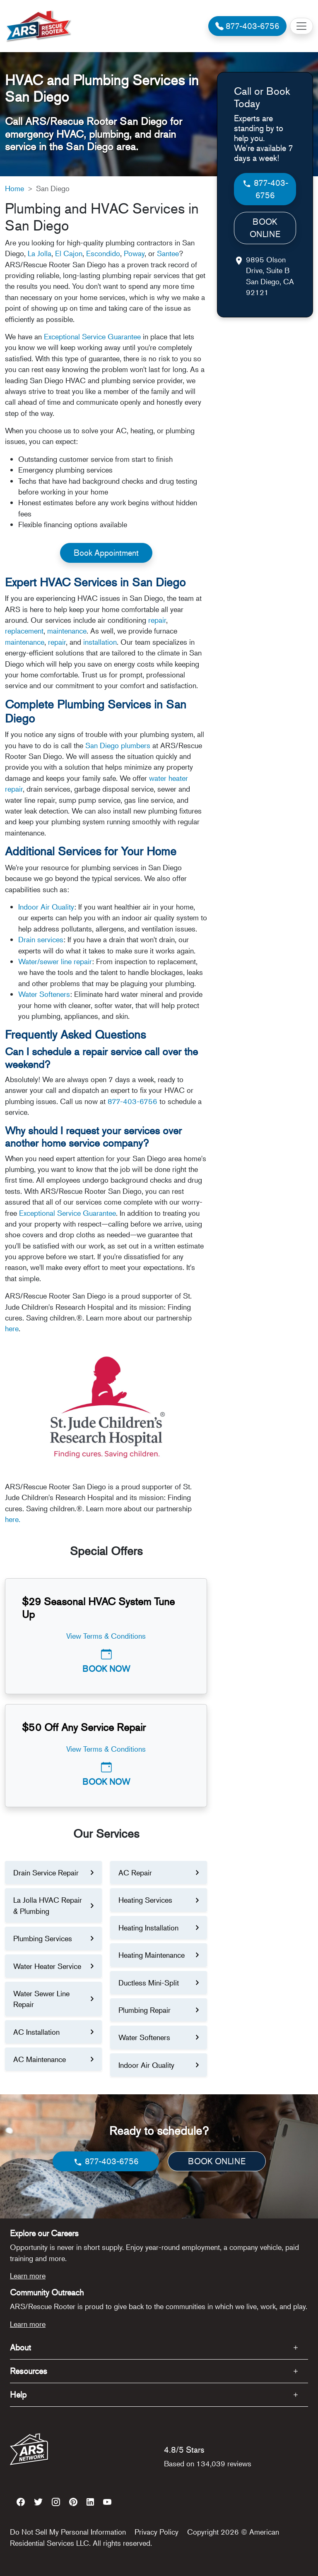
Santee (168, 253)
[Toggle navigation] (301, 26)
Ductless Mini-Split (148, 1982)
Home (14, 188)
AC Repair (135, 1872)
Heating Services (145, 1899)
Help (18, 2394)
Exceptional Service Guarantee (92, 336)
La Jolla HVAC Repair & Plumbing (47, 1905)
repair (157, 619)
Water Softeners (44, 994)
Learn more (28, 2275)
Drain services (40, 939)
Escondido (103, 253)
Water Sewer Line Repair (41, 1999)
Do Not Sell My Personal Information (68, 2531)
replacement (24, 630)
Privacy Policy (156, 2531)
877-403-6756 (132, 1101)
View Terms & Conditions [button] (106, 1635)
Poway (134, 253)
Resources (28, 2371)
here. (12, 1519)
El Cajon (68, 253)
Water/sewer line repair (55, 961)
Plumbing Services (42, 1938)
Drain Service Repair (46, 1872)
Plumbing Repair (144, 2009)
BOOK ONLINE (265, 227)
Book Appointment (106, 552)
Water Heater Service (47, 1966)
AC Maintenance (39, 2059)
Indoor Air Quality (46, 906)
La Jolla (39, 253)
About (20, 2347)
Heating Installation (148, 1927)
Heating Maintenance (151, 1954)
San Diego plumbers (117, 745)
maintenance (67, 630)
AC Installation (36, 2031)
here (12, 1328)
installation (100, 641)
